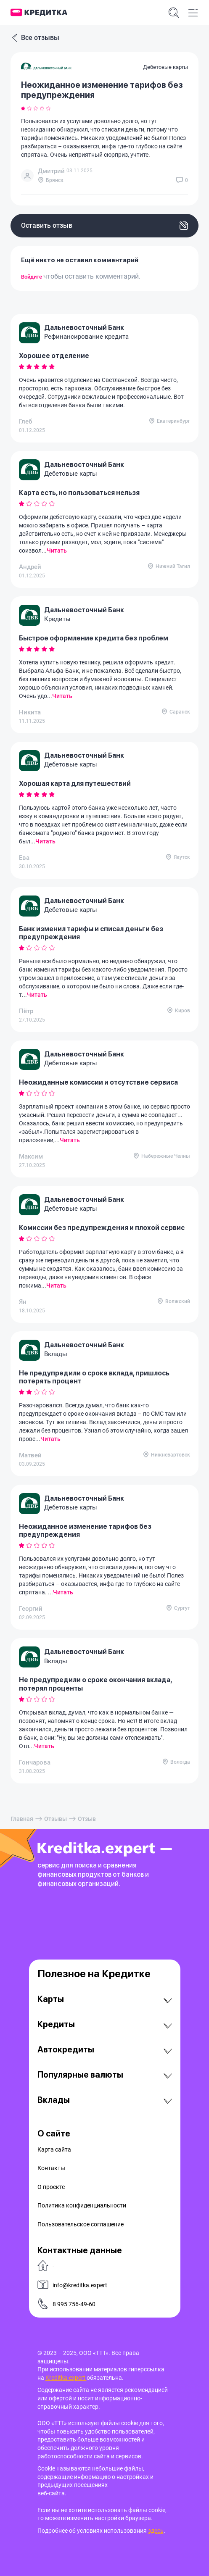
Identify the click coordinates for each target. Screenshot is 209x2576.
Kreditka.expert (66, 2377)
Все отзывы (35, 38)
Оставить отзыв (104, 225)
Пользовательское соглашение (80, 2224)
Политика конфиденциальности (81, 2205)
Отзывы (55, 1818)
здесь (156, 2530)
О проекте (51, 2187)
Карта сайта (54, 2149)
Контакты (51, 2168)
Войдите (32, 277)
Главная (22, 1818)
